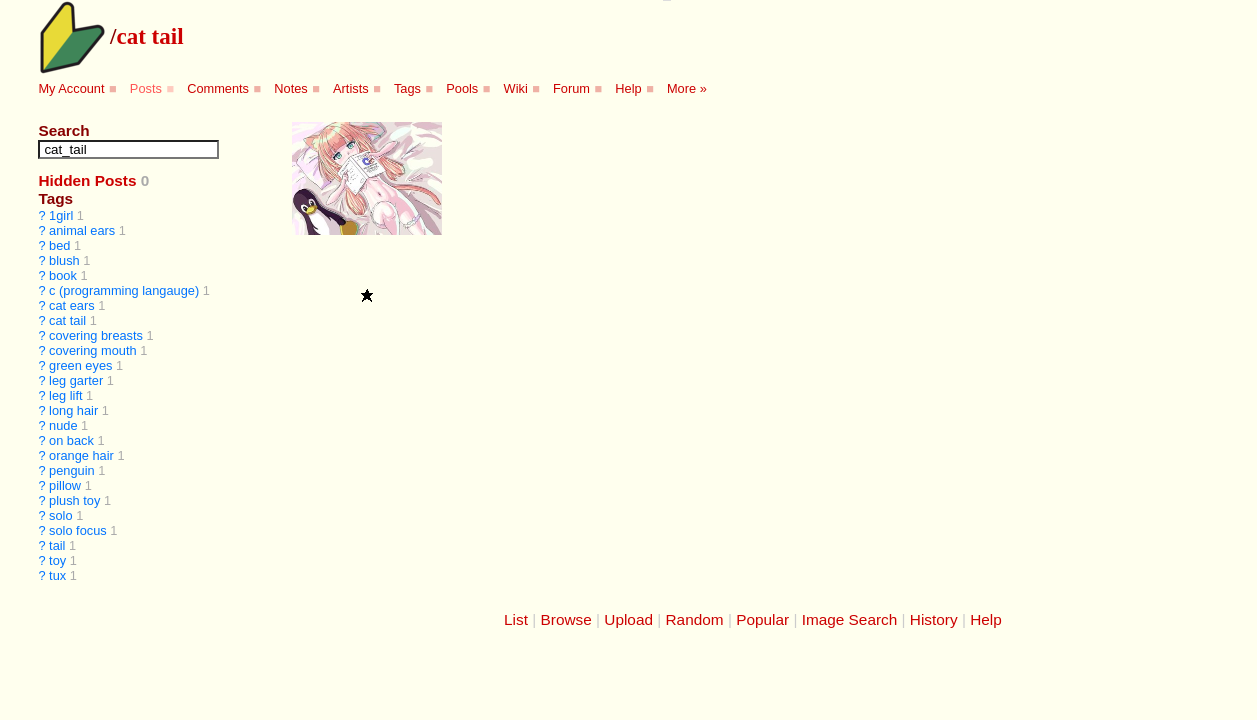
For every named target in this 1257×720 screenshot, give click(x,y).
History (934, 619)
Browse (566, 619)
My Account (71, 88)
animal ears (82, 230)
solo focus (78, 530)
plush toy (74, 500)
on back (71, 440)
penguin (72, 470)
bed (59, 245)
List (516, 619)
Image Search (850, 619)
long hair (73, 410)
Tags (407, 88)
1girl (61, 215)
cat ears (72, 305)
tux (57, 575)
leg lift (65, 395)
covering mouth (93, 350)
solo (60, 515)
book (63, 275)
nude (63, 425)
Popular (762, 619)
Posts (146, 88)
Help (628, 88)
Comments (218, 88)
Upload (628, 619)
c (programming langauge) (124, 290)
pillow (65, 485)
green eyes (80, 365)
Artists (351, 88)
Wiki (516, 88)
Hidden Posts (87, 180)
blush (64, 260)
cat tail (149, 36)
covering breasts (96, 335)
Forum (571, 88)
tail (57, 545)
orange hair (81, 455)
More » (687, 88)
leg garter (76, 380)
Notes (290, 88)
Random (695, 619)
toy (57, 560)
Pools (462, 88)
